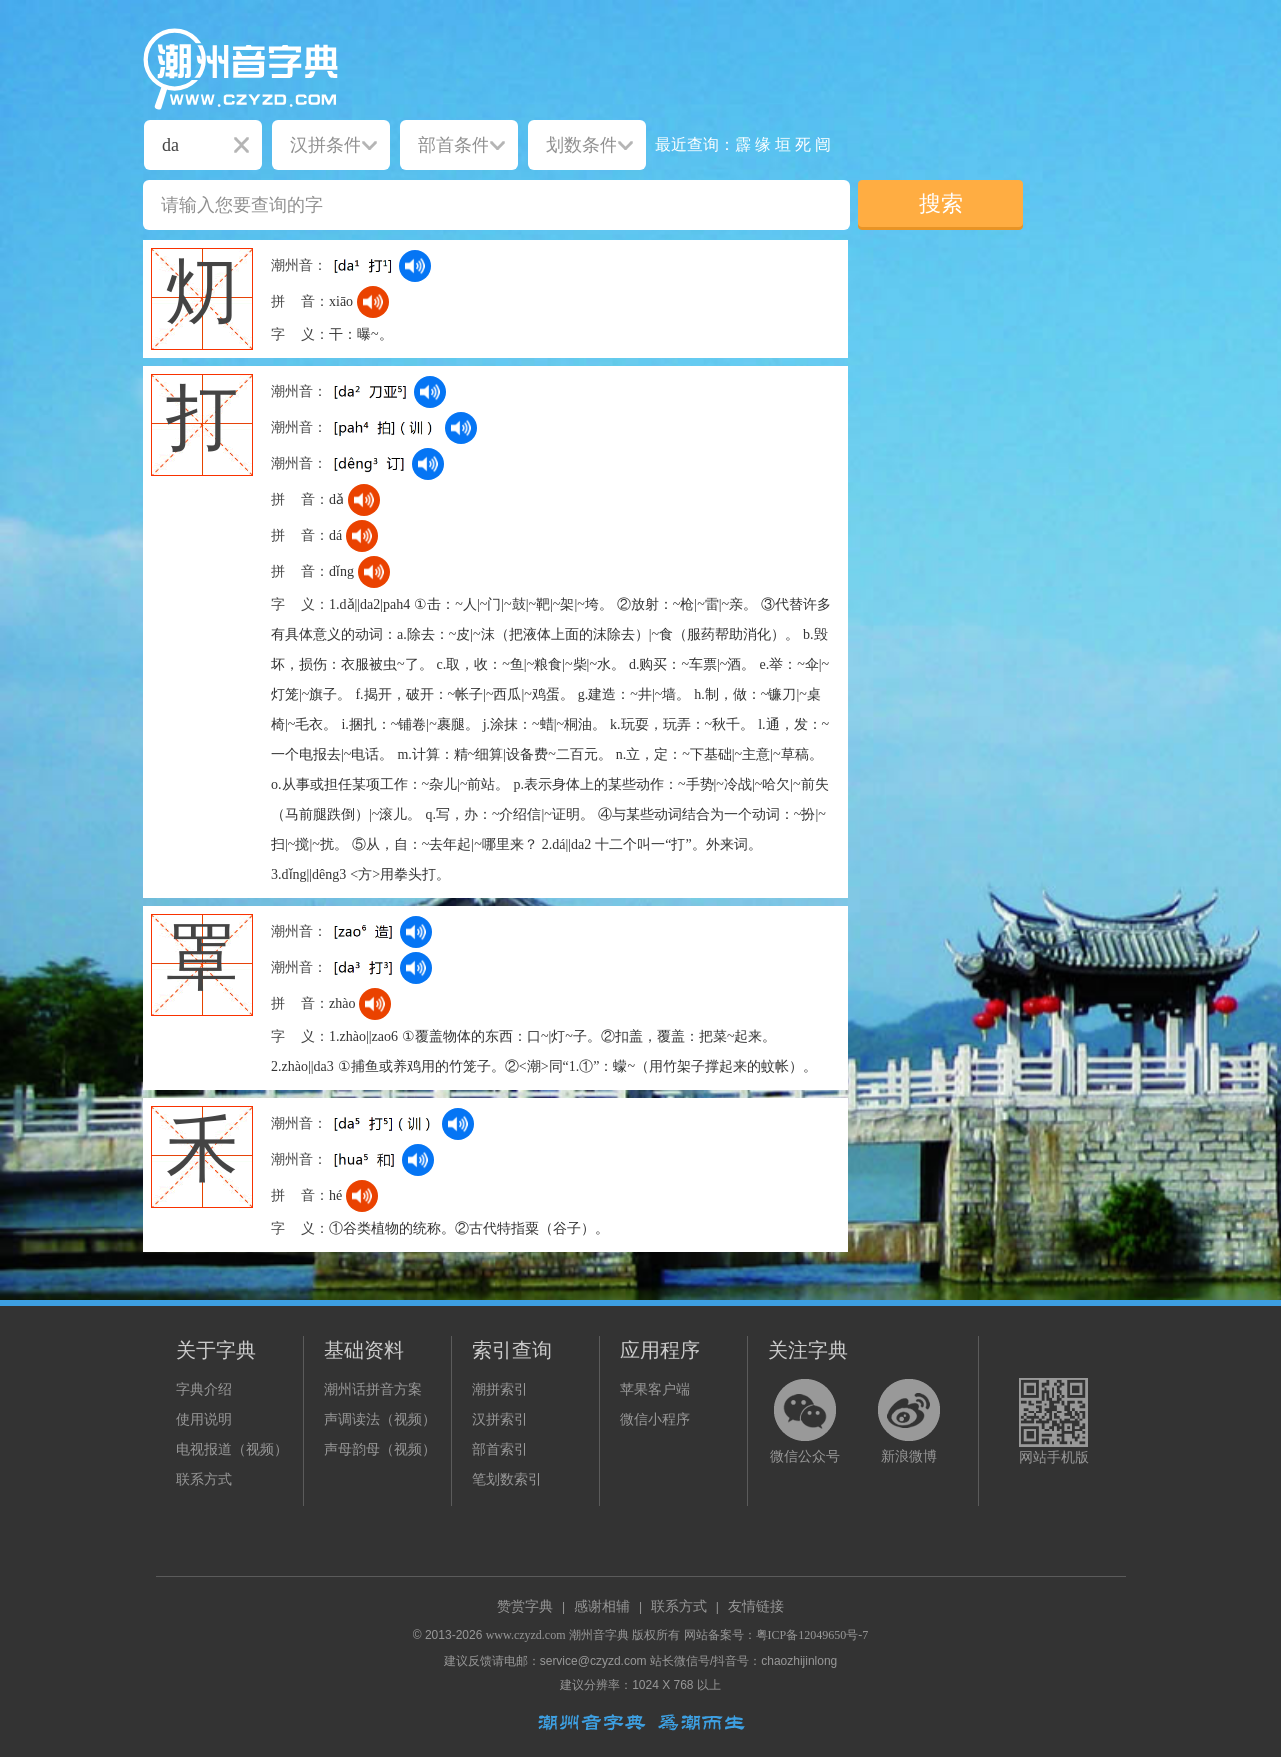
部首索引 (500, 1449)
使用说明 (204, 1419)
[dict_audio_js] (415, 266)
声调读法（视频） (380, 1419)
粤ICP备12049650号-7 (812, 1635)
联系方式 (204, 1479)
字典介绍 (204, 1389)
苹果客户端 (655, 1389)
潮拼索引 (500, 1389)
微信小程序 (655, 1419)
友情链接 (756, 1606)
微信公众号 (805, 1456)
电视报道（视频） (232, 1449)
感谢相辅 (602, 1606)
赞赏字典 (525, 1606)
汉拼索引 (500, 1419)
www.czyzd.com (526, 1635)
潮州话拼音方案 (373, 1389)
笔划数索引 (507, 1479)
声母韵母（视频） (380, 1449)
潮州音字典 (599, 1635)
